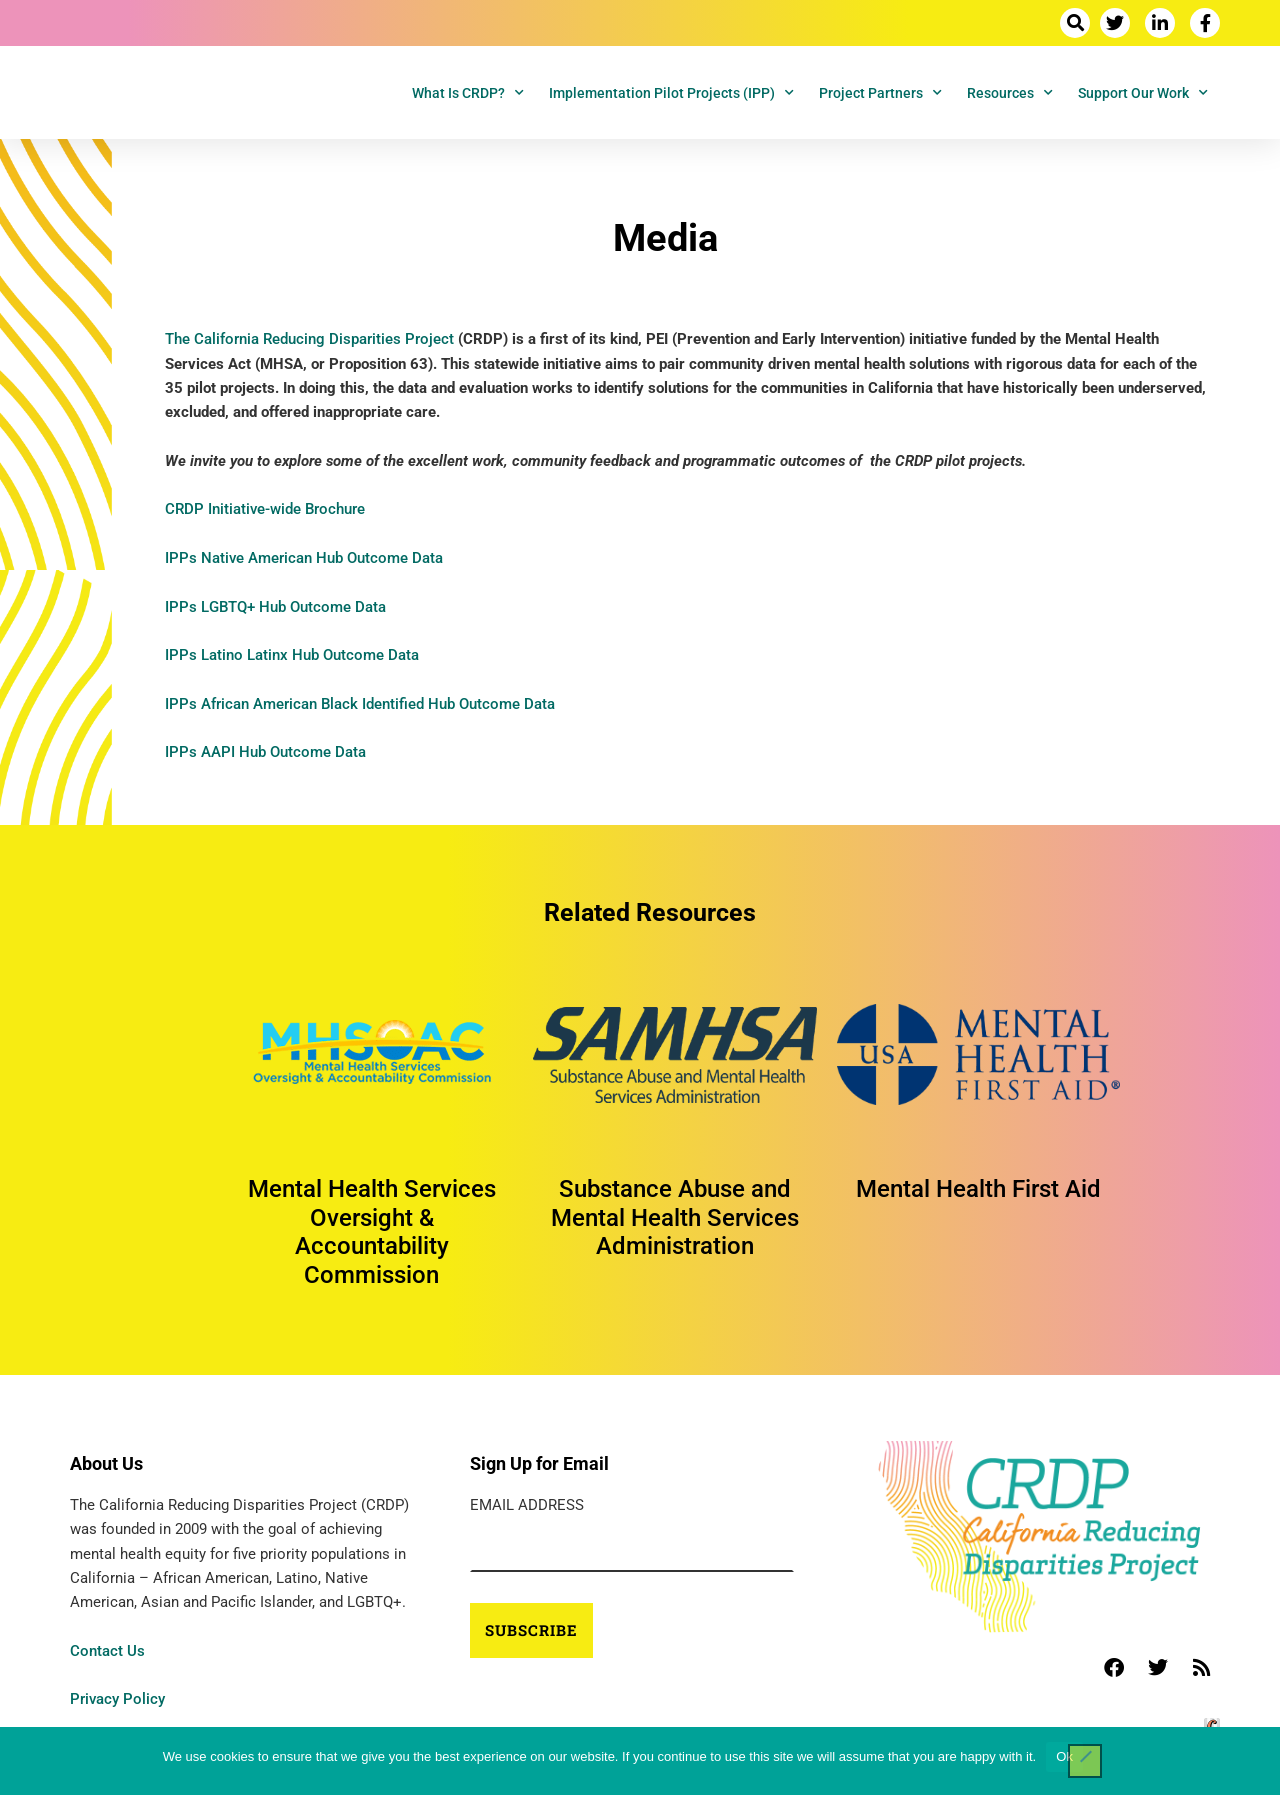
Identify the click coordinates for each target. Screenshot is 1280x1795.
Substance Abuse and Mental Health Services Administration (675, 1218)
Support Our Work (1143, 93)
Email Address (527, 1505)
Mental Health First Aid (978, 1189)
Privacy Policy (117, 1699)
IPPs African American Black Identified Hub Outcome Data (360, 704)
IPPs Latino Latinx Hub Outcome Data (292, 655)
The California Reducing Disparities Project (309, 339)
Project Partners (880, 93)
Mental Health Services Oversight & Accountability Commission (372, 1232)
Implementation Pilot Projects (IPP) (671, 93)
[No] (1085, 1761)
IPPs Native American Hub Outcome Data (304, 558)
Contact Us (107, 1651)
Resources (1010, 93)
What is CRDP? (468, 93)
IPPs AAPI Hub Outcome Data (265, 752)
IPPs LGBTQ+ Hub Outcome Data (275, 607)
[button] (1075, 23)
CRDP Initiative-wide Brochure (265, 509)
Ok (1064, 1756)
